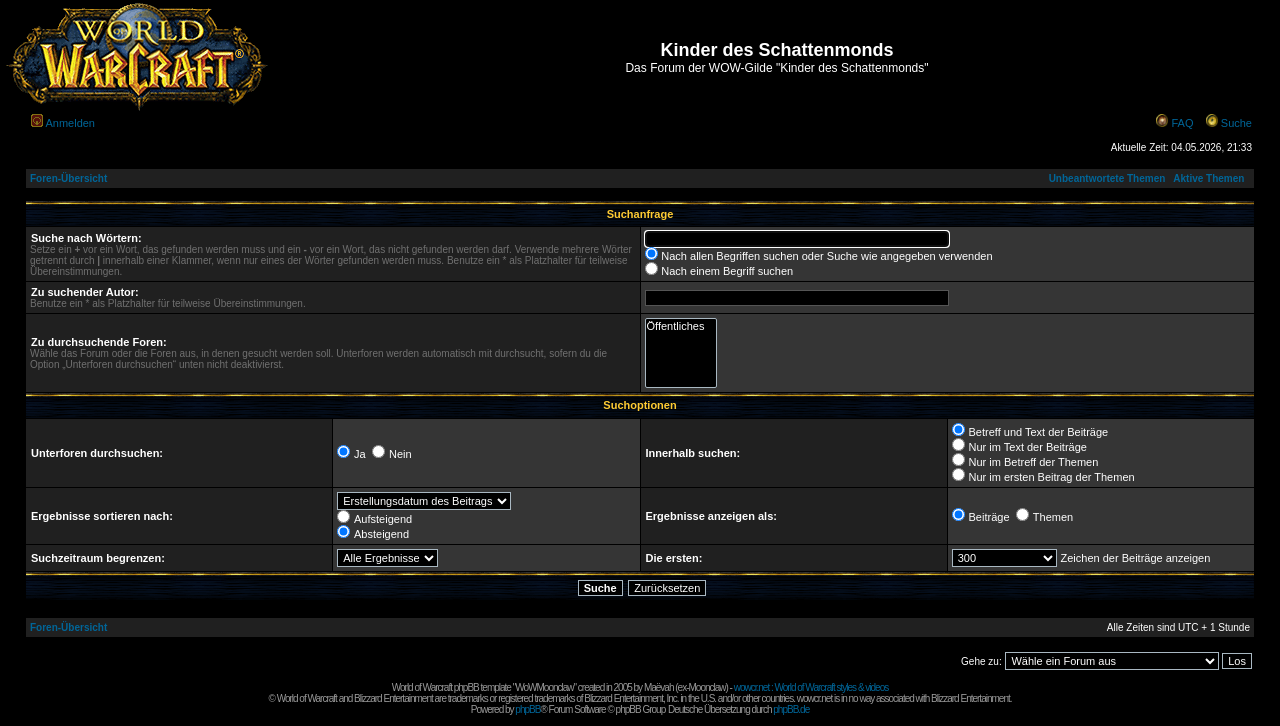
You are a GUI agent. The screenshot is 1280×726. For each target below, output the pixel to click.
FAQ (1182, 123)
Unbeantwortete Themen (1107, 178)
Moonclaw (706, 687)
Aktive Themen (1208, 178)
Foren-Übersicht (68, 178)
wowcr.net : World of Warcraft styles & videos (811, 687)
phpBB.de (791, 709)
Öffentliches (681, 326)
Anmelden (70, 123)
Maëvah (659, 687)
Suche (1236, 123)
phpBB (527, 709)
